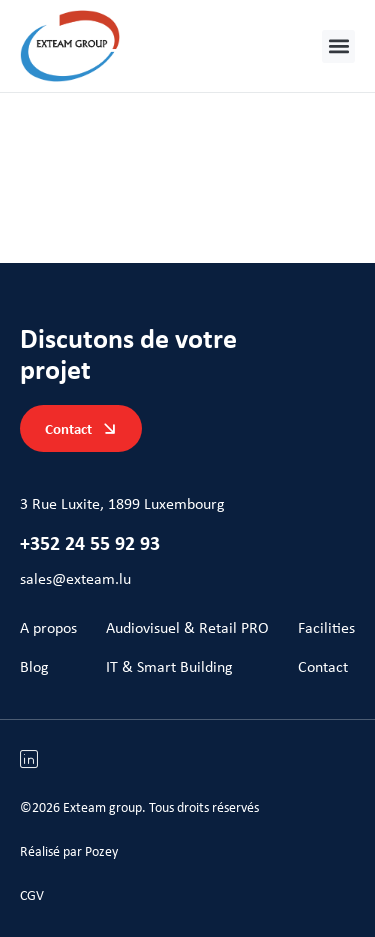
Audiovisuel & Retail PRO (187, 627)
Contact (323, 666)
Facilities (326, 627)
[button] (338, 46)
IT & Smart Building (169, 666)
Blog (34, 666)
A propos (48, 627)
